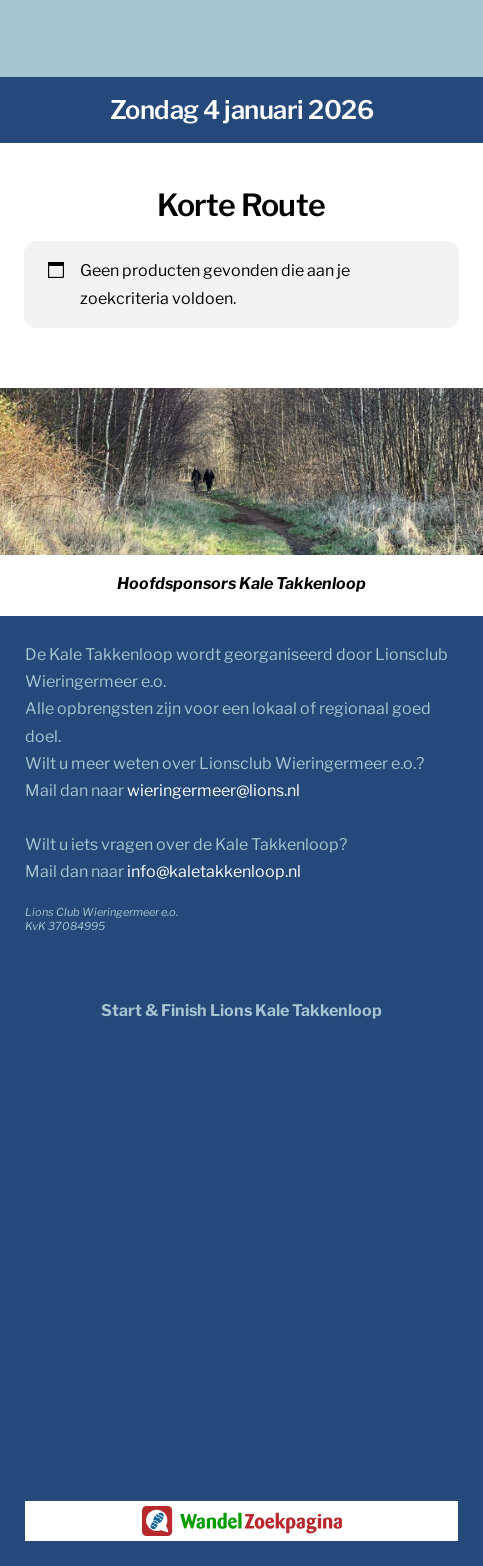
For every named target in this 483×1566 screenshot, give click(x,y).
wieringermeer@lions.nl (213, 790)
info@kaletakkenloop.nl (214, 871)
